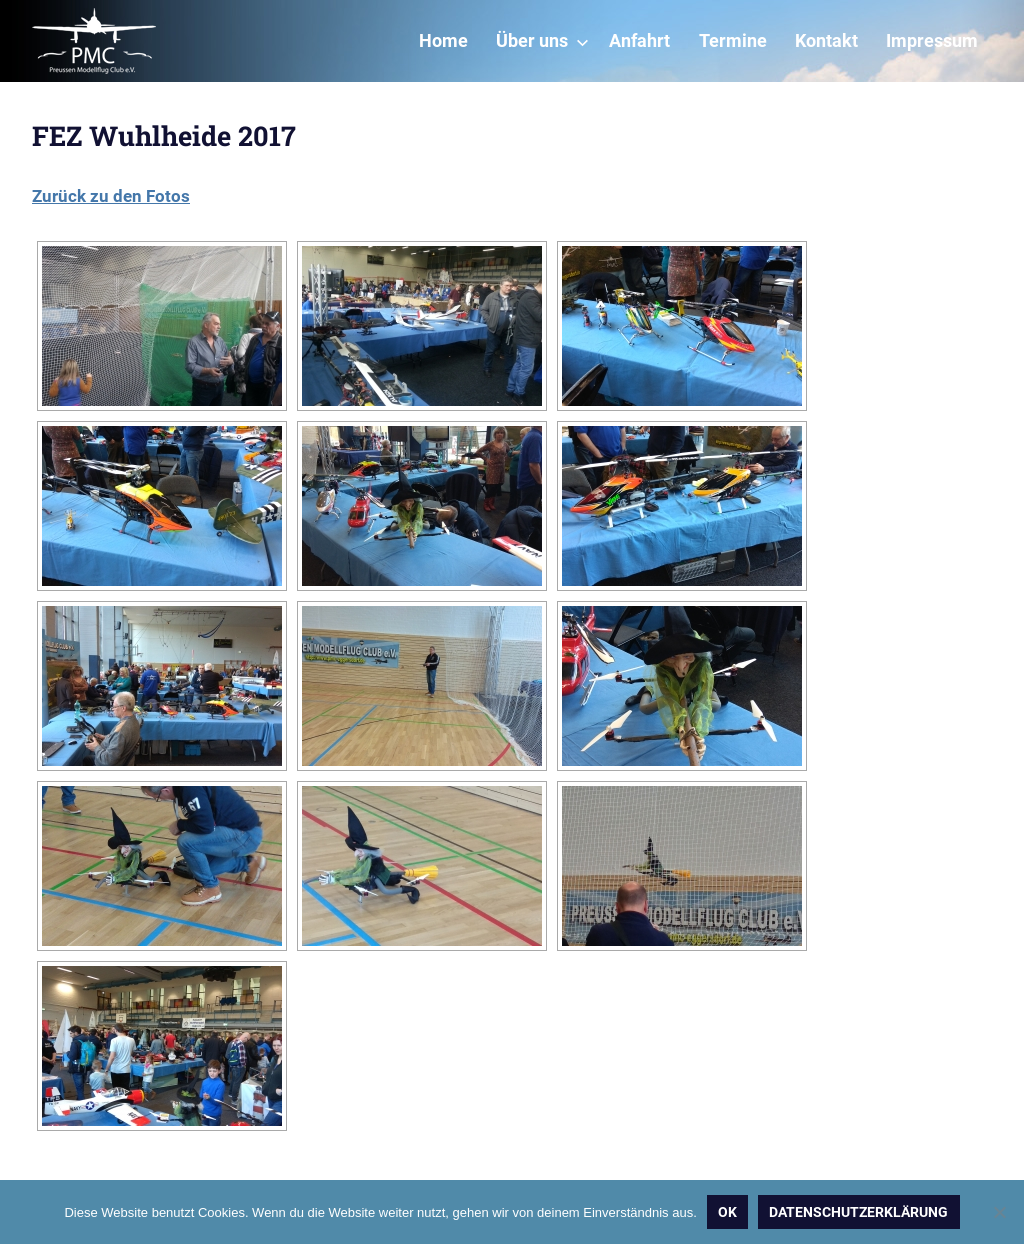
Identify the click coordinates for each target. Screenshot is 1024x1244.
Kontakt (826, 41)
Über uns (542, 41)
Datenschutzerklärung (858, 1212)
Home (443, 41)
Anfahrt (639, 41)
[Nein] (999, 1212)
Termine (733, 41)
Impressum (932, 41)
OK (727, 1212)
